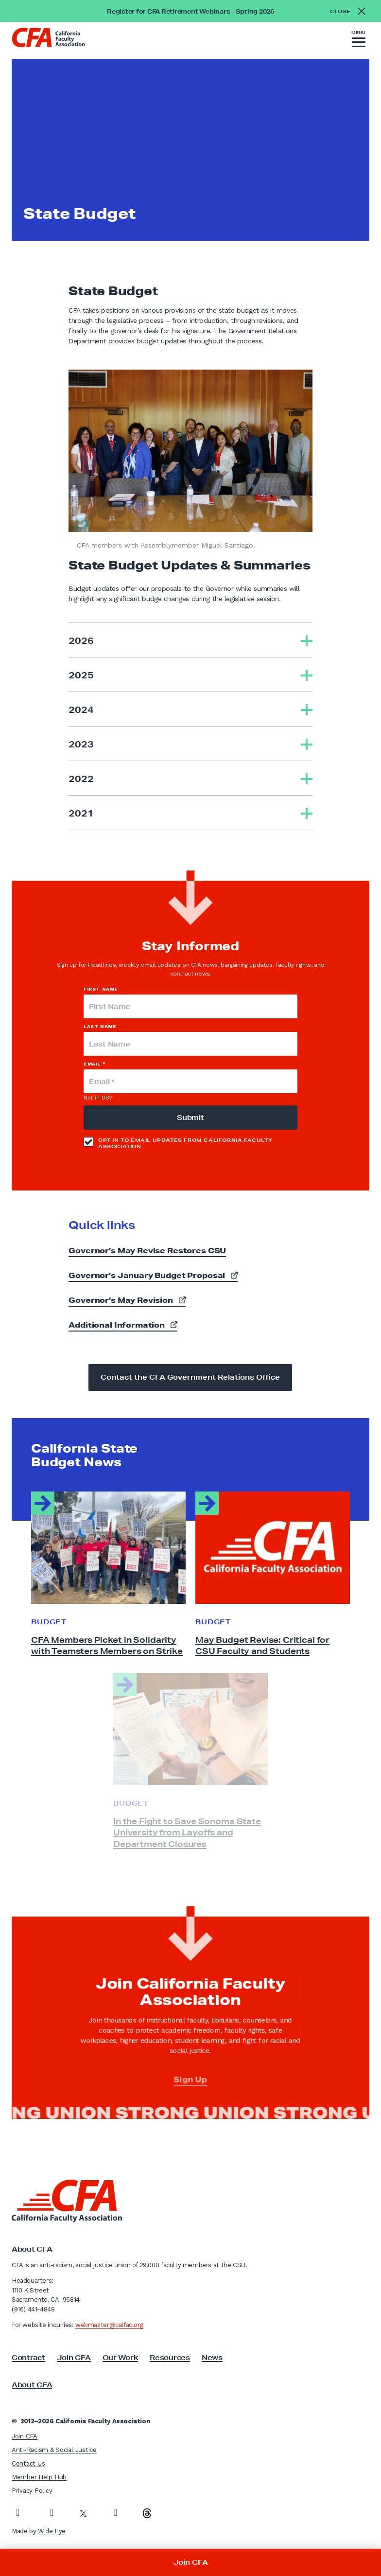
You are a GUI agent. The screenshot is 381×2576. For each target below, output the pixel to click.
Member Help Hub (39, 2477)
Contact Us (28, 2463)
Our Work (121, 2357)
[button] (358, 40)
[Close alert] (350, 11)
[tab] (190, 640)
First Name (101, 989)
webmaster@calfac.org (109, 2324)
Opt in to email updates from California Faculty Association (178, 1143)
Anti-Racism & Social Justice (54, 2449)
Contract (28, 2357)
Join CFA (74, 2357)
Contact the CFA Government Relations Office (190, 1377)
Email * (94, 1063)
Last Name (100, 1026)
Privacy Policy (32, 2490)
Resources (170, 2357)
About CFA (32, 2385)
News (212, 2357)
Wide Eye (52, 2531)
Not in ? (98, 1098)
